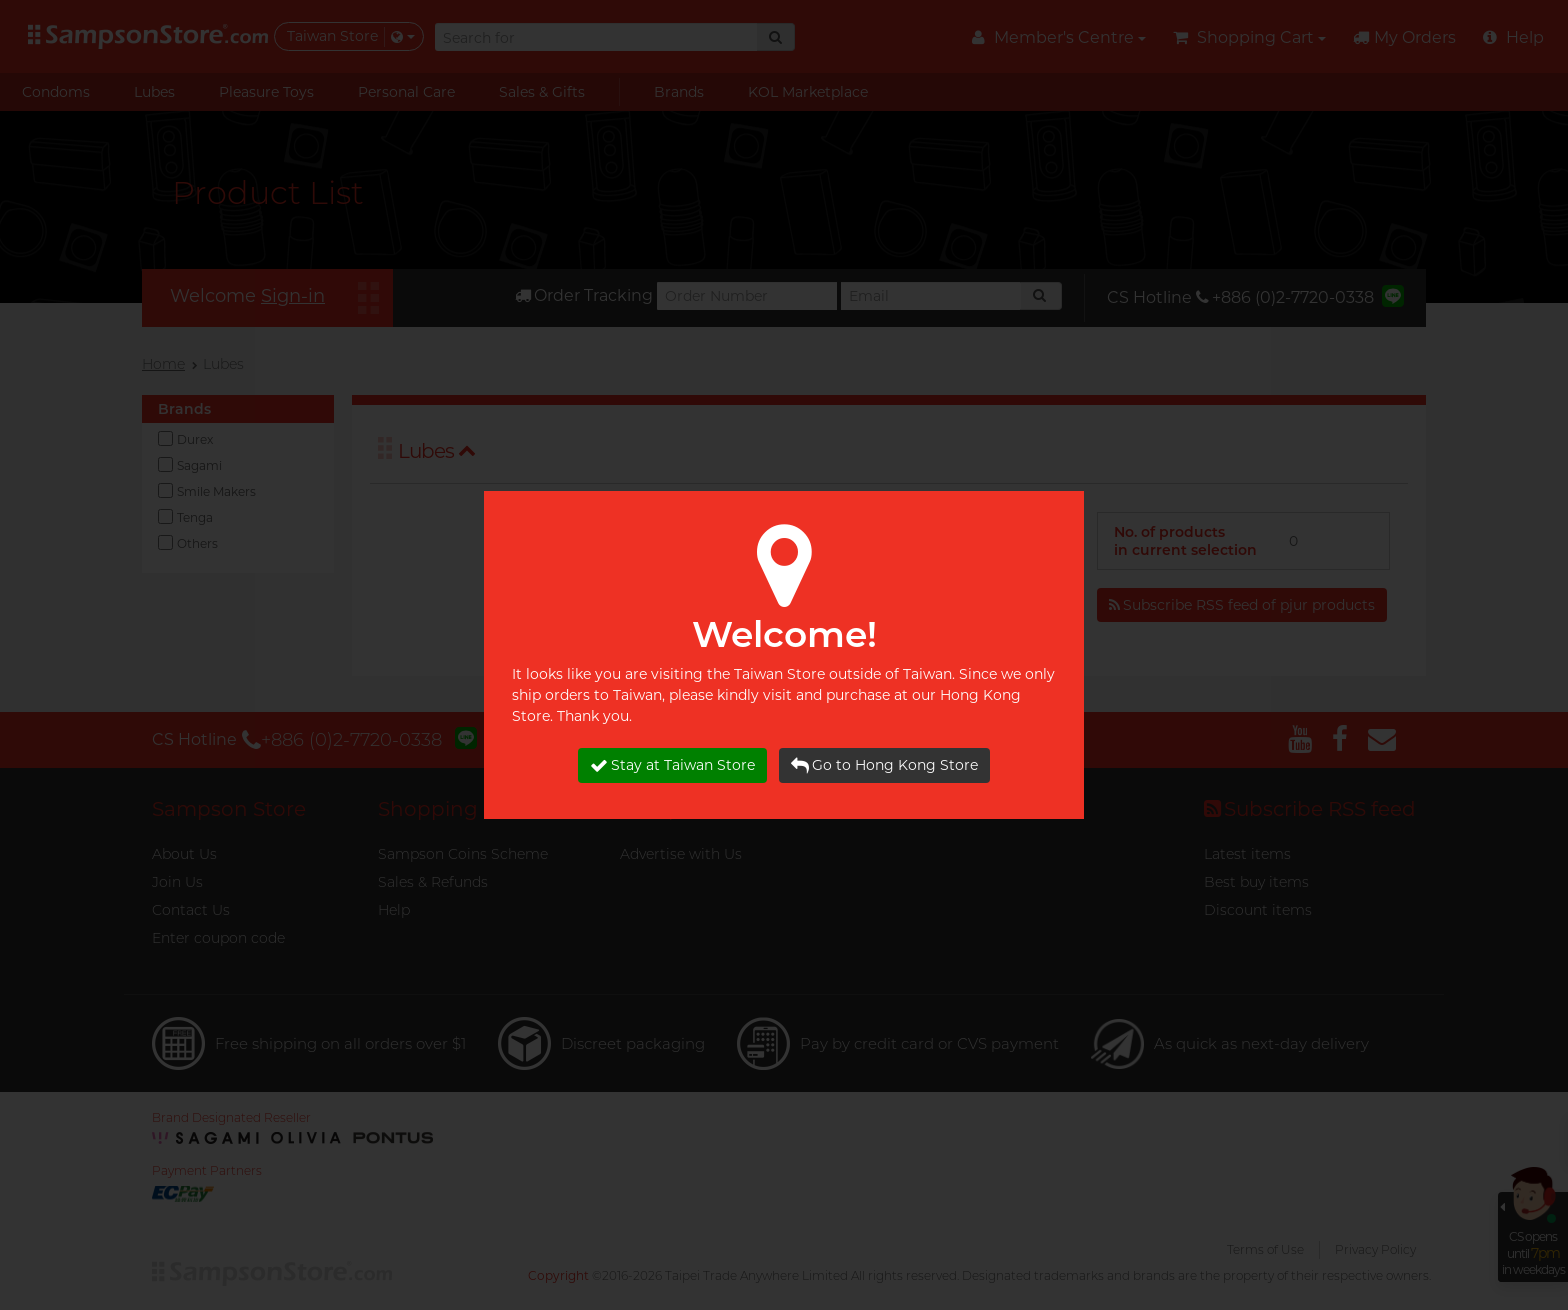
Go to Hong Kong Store (884, 765)
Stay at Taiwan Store (672, 765)
